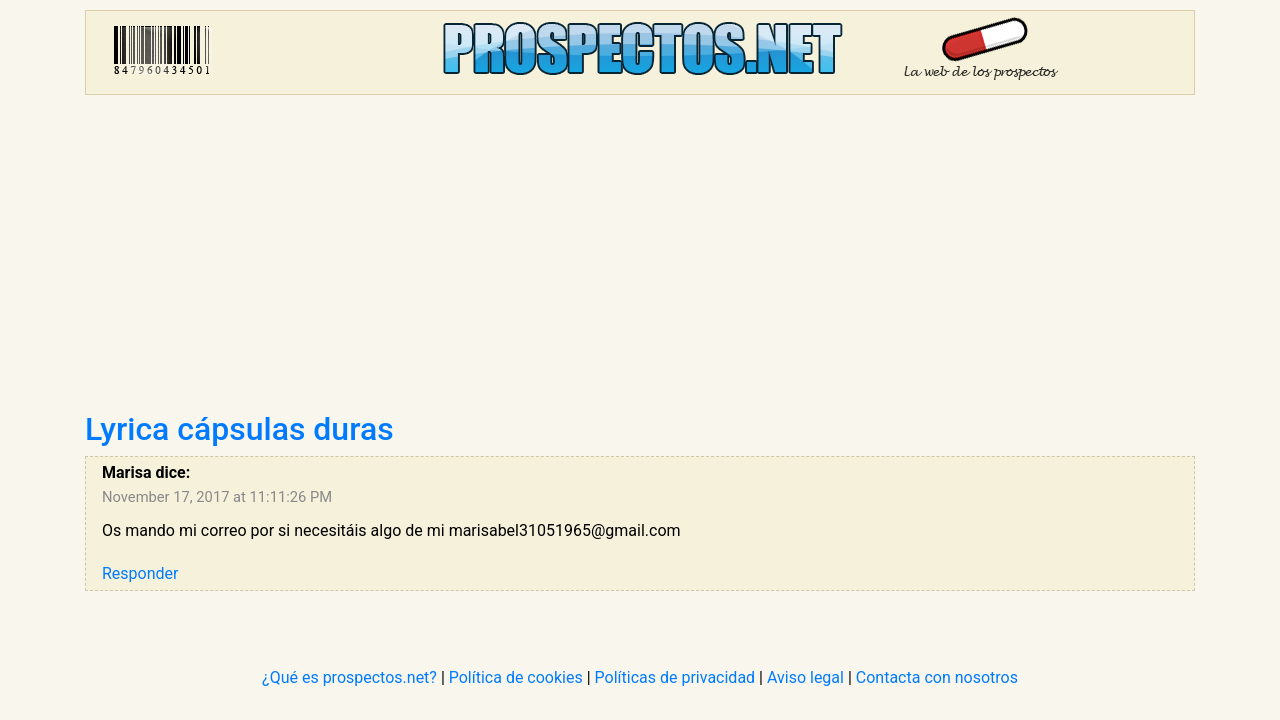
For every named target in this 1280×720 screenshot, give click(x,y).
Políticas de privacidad (675, 677)
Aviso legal (805, 677)
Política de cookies (516, 677)
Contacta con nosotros (937, 677)
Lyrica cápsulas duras (239, 429)
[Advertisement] (640, 260)
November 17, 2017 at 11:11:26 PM (217, 497)
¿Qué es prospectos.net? (349, 677)
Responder (140, 573)
